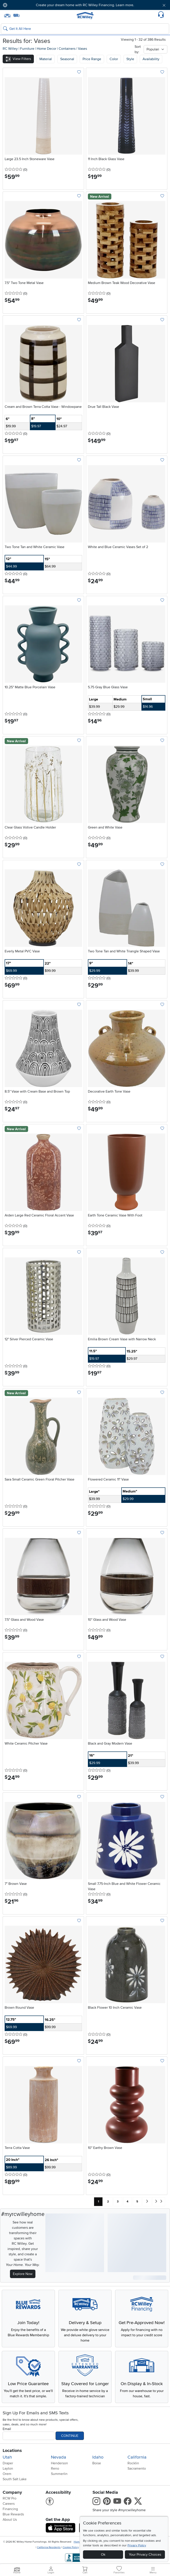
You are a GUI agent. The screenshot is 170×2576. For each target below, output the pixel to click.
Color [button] (114, 59)
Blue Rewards (13, 2514)
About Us (10, 2519)
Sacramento (137, 2468)
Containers (67, 48)
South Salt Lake (15, 2479)
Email (7, 2429)
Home (77, 2541)
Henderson (59, 2463)
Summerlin (59, 2474)
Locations (12, 2450)
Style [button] (130, 59)
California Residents (49, 2547)
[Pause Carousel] (5, 5)
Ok (103, 2554)
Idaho (97, 2457)
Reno (55, 2468)
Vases (82, 48)
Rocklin (133, 2463)
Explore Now (23, 2274)
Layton (8, 2468)
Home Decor (47, 48)
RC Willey (10, 48)
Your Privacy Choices (145, 2554)
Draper (8, 2463)
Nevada (58, 2457)
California (137, 2457)
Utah (7, 2457)
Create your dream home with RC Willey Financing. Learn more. (85, 5)
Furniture (27, 48)
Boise (96, 2463)
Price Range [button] (92, 59)
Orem (7, 2474)
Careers (9, 2503)
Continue (69, 2436)
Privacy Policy (137, 2545)
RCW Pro (9, 2498)
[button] (18, 59)
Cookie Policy (71, 2547)
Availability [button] (151, 59)
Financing (10, 2509)
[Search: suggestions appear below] (85, 29)
